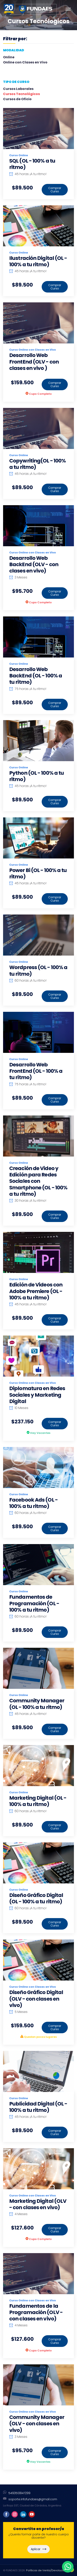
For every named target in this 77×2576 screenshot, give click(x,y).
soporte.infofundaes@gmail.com (32, 2499)
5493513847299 (19, 2493)
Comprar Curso (54, 189)
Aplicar (38, 2549)
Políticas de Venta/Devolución (46, 2570)
